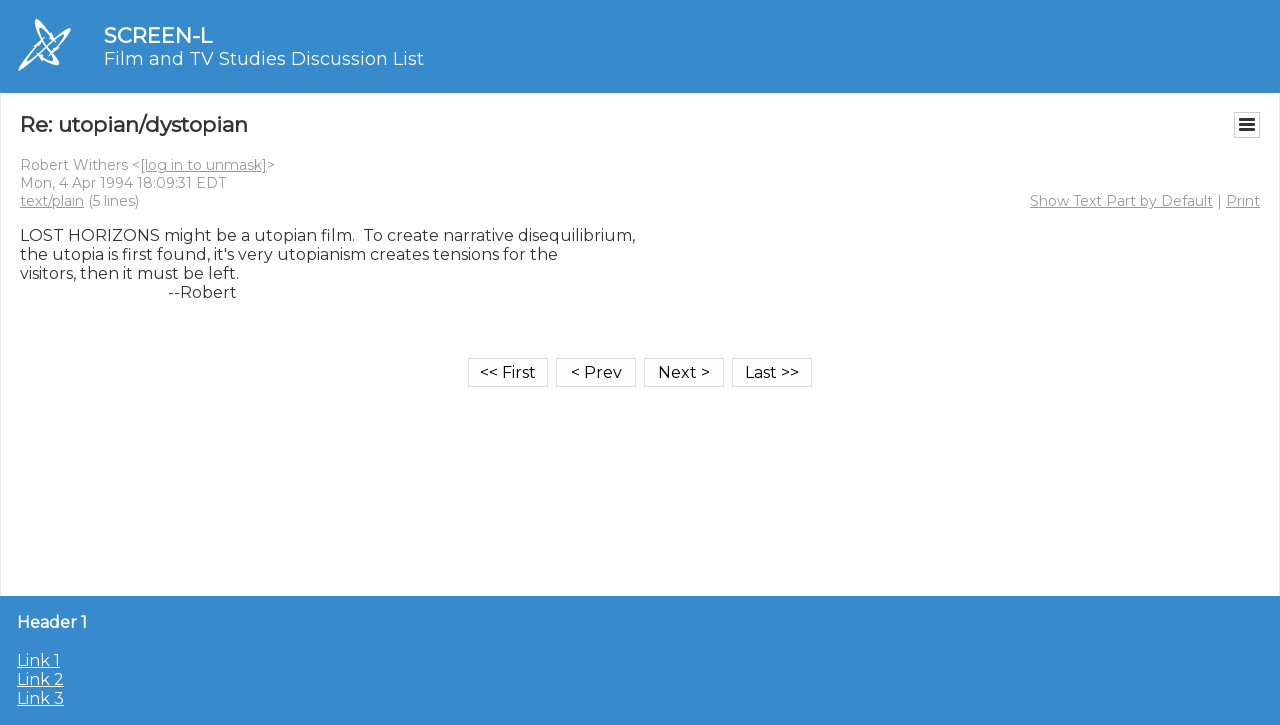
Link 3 (40, 698)
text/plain (52, 201)
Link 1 (38, 660)
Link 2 (40, 679)
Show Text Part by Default (1121, 201)
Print (1243, 201)
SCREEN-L (158, 35)
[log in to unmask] (203, 165)
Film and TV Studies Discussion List (264, 59)
